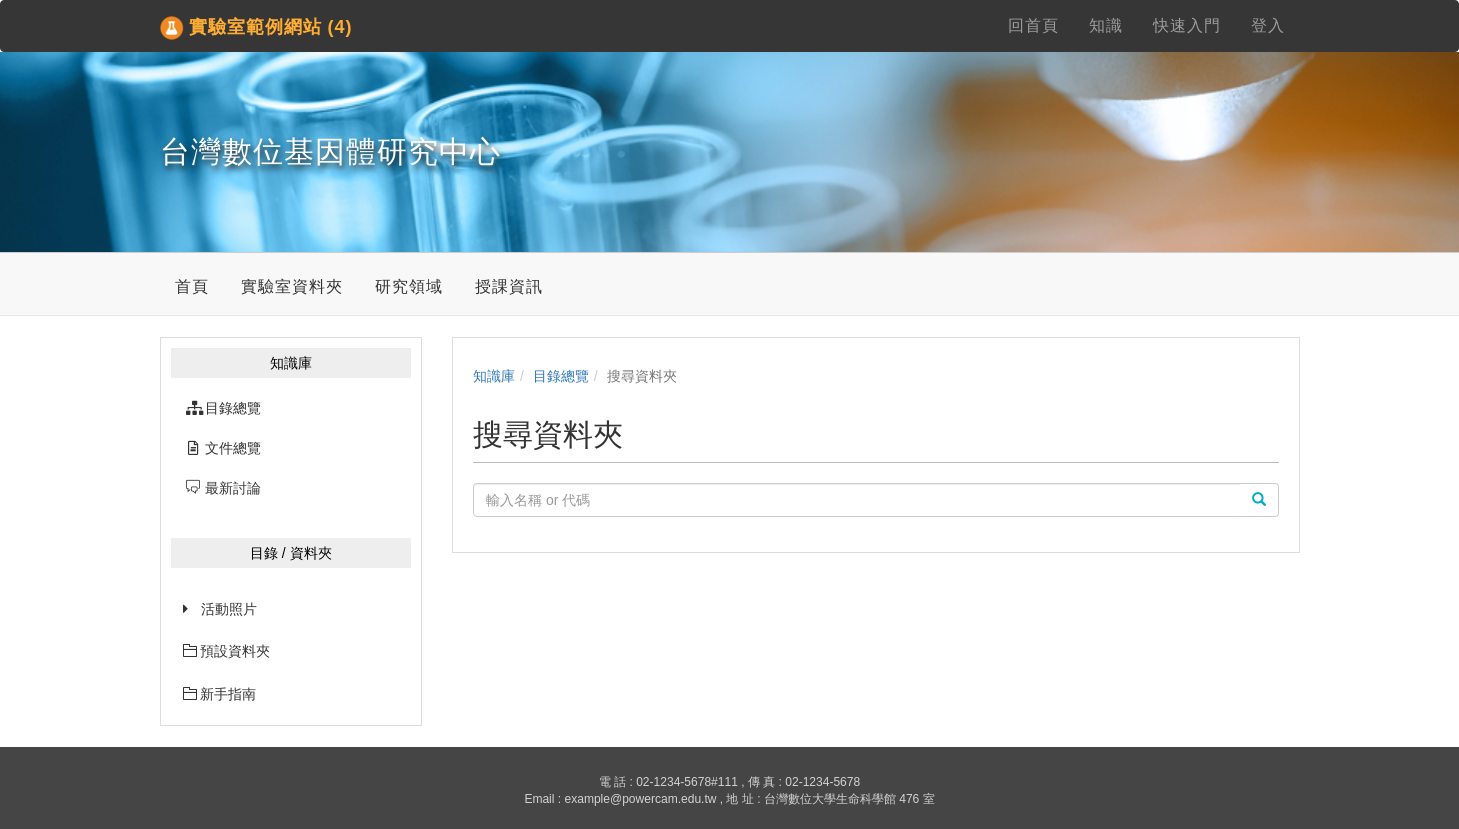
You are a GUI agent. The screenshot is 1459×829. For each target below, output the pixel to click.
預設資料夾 (227, 651)
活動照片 (229, 609)
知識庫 (494, 376)
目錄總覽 (561, 376)
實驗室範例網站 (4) (256, 28)
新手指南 (220, 694)
